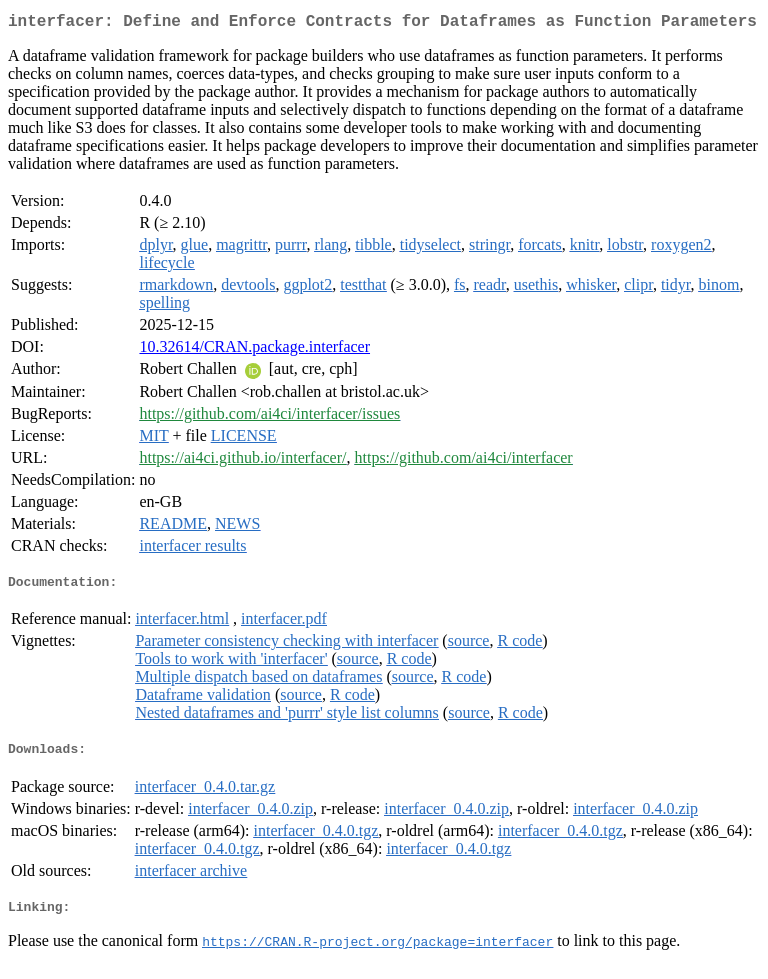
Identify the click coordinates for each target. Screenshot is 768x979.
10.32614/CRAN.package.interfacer (254, 350)
